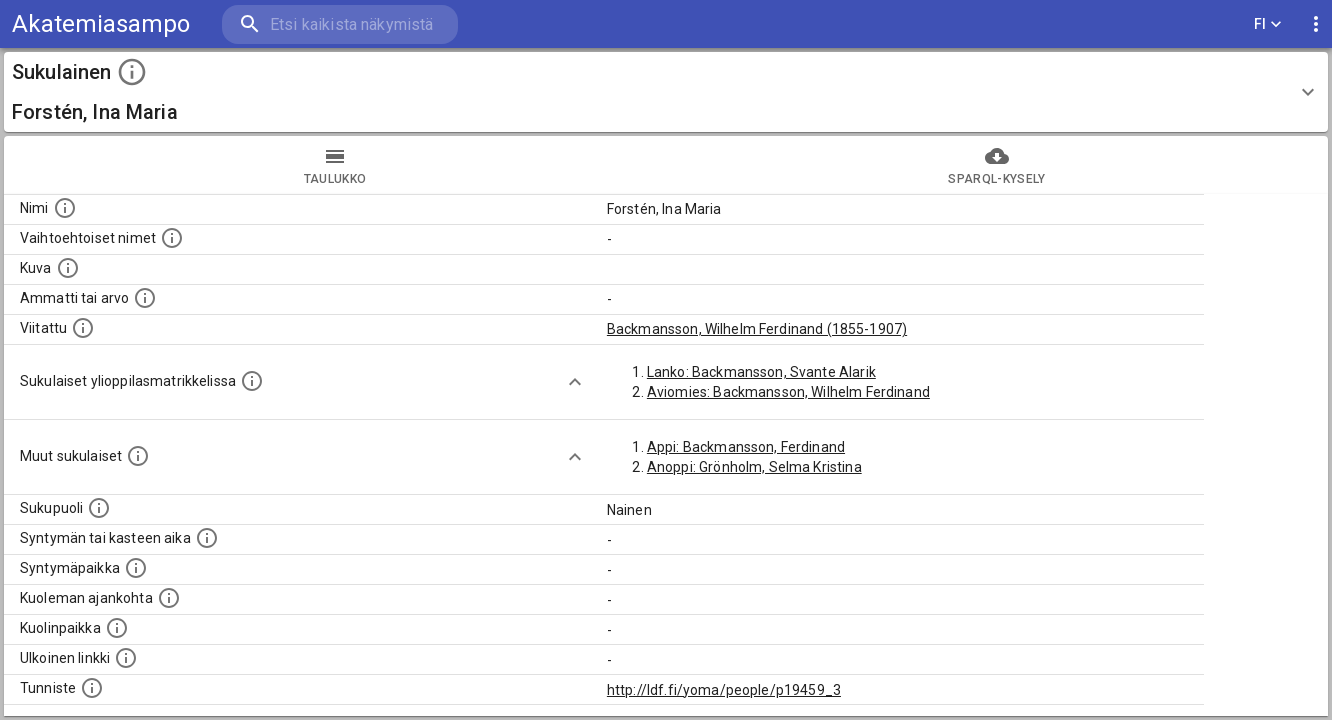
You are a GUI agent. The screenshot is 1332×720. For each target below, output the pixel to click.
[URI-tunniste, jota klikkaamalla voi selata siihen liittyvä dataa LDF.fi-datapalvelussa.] (92, 688)
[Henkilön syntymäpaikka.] (136, 568)
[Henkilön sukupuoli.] (99, 508)
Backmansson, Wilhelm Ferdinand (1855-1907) (757, 329)
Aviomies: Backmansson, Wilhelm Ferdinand (788, 392)
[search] (340, 24)
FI (1268, 24)
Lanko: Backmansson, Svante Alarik (761, 372)
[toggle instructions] (132, 72)
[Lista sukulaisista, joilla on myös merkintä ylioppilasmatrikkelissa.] (252, 381)
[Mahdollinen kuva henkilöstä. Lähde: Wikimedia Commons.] (68, 268)
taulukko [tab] (335, 165)
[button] (666, 92)
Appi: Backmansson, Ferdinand (746, 447)
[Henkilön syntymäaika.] (207, 538)
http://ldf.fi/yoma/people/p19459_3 (724, 690)
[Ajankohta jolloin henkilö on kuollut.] (169, 598)
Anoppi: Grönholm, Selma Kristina (754, 467)
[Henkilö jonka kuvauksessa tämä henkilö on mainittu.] (83, 328)
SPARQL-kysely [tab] (997, 165)
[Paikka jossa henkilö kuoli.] (117, 628)
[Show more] (575, 382)
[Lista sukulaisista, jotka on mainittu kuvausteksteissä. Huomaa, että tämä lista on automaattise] (138, 456)
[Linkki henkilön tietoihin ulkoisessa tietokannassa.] (126, 658)
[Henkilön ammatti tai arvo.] (145, 298)
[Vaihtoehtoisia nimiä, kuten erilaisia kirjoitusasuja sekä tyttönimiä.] (172, 238)
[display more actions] (1316, 24)
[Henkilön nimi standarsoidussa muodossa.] (65, 208)
